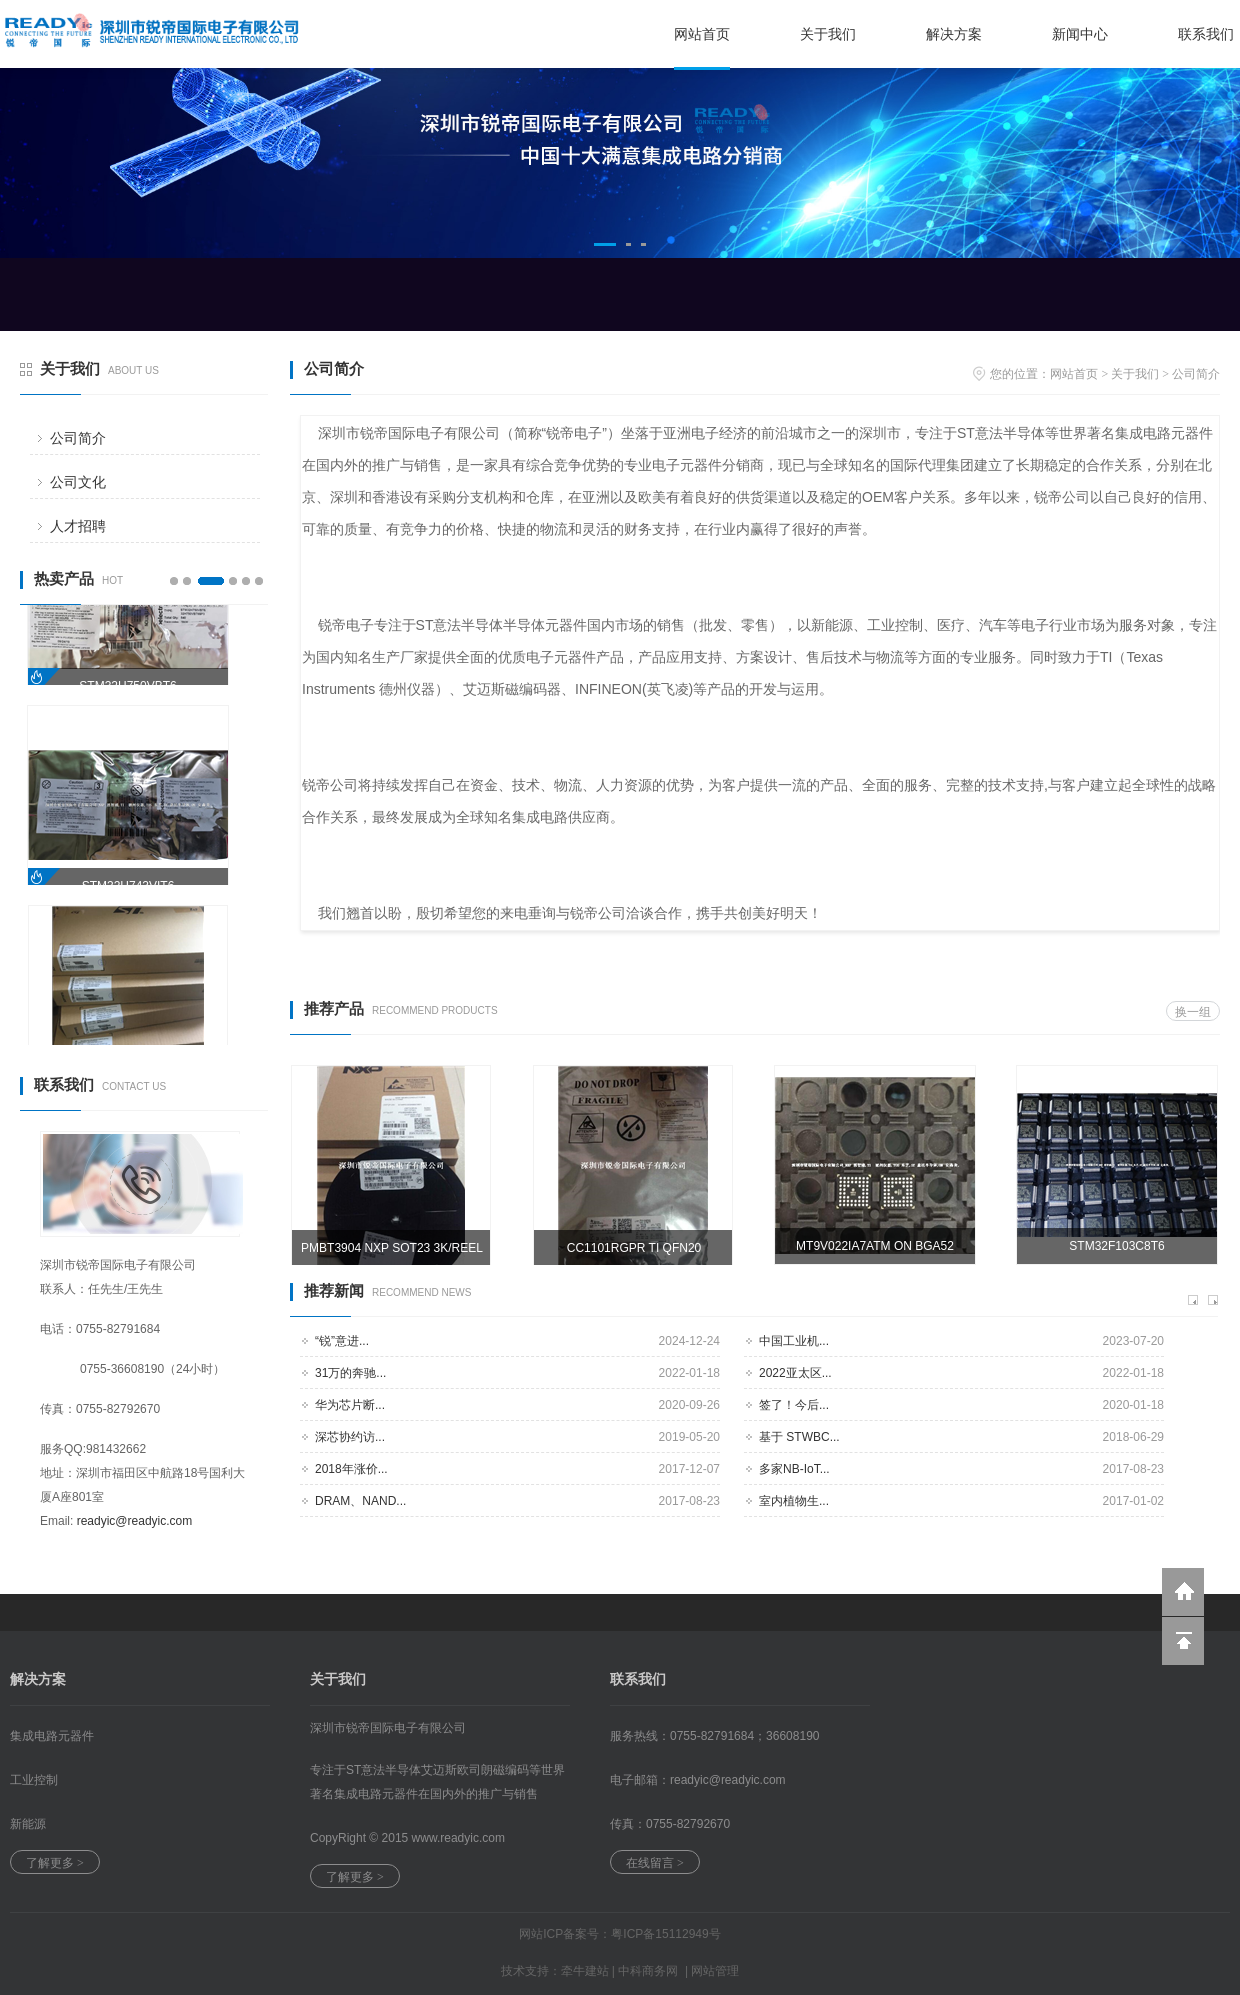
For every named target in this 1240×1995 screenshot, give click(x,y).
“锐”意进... (342, 1341)
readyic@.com (728, 1780)
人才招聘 (78, 526)
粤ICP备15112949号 (665, 1934)
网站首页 (702, 34)
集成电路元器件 (52, 1736)
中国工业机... (794, 1341)
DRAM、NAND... (360, 1501)
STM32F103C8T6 (1116, 1246)
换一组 (1193, 1012)
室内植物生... (794, 1501)
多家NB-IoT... (794, 1469)
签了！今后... (794, 1405)
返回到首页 (1183, 1592)
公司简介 (78, 438)
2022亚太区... (795, 1373)
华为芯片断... (350, 1405)
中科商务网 (648, 1971)
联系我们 (1206, 34)
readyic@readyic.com (135, 1521)
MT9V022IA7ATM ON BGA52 (875, 1246)
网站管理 (715, 1971)
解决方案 (954, 34)
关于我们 (828, 34)
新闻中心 (1080, 34)
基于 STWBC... (799, 1437)
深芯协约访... (350, 1437)
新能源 (28, 1824)
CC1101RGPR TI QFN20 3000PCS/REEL (634, 1253)
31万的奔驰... (350, 1373)
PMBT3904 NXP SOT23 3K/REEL (392, 1248)
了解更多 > (55, 1863)
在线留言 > (655, 1863)
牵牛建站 (585, 1971)
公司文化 (78, 482)
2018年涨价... (351, 1469)
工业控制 (34, 1780)
